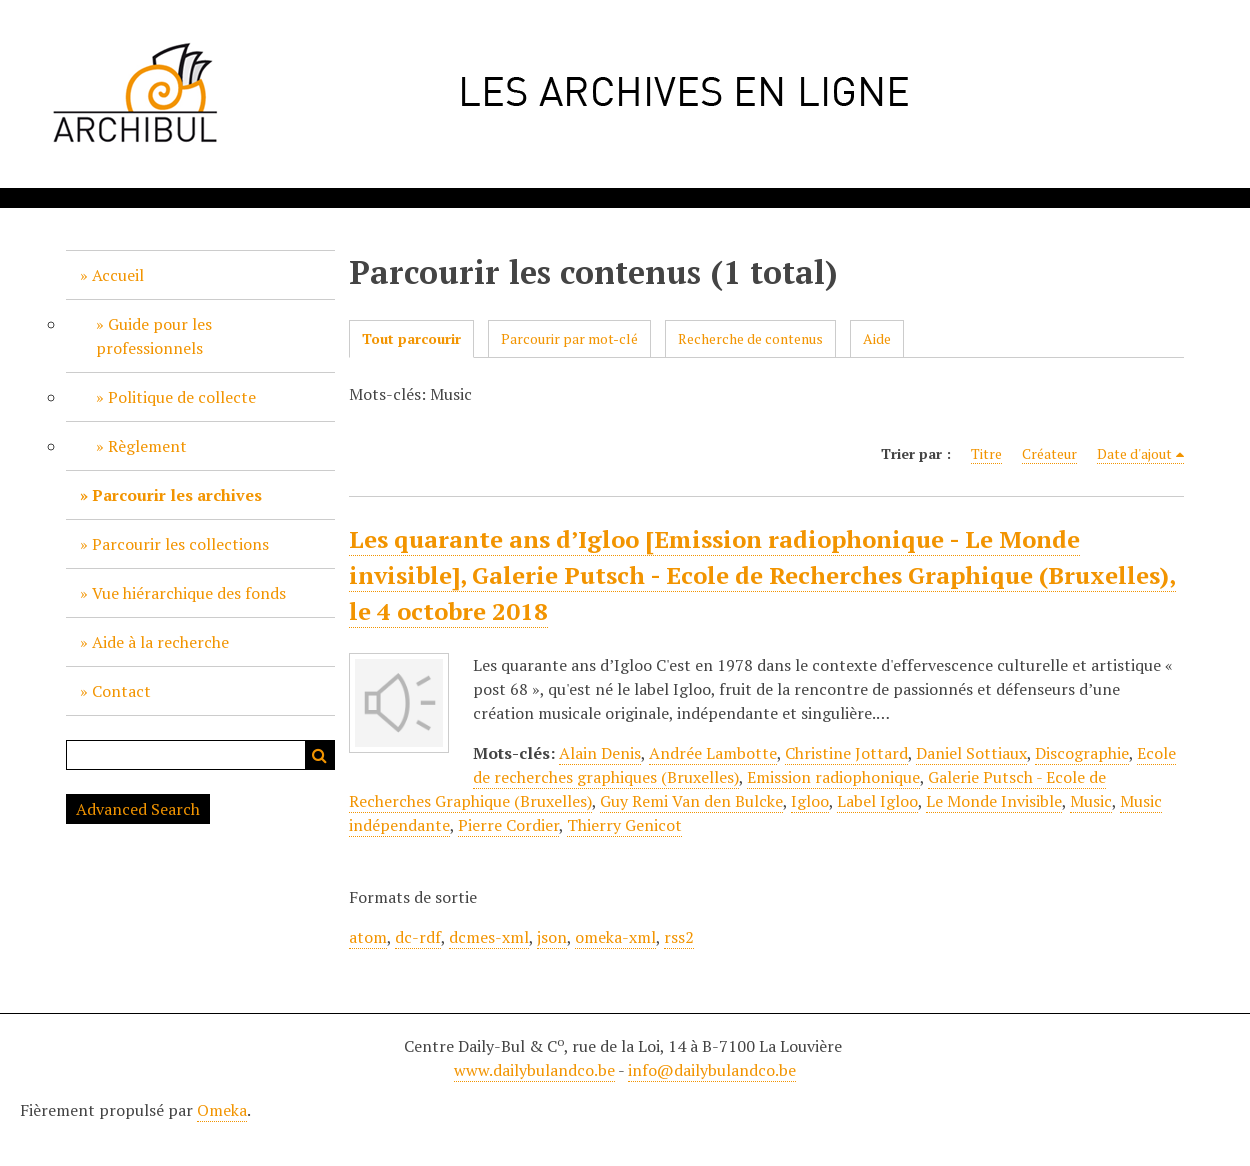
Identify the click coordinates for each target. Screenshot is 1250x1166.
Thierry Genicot (624, 825)
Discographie (1082, 753)
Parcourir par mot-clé (569, 338)
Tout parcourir (411, 338)
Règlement (147, 446)
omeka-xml (615, 937)
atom (368, 937)
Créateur (1049, 453)
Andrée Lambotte (713, 753)
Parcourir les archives (177, 495)
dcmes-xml (489, 937)
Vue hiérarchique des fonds (189, 593)
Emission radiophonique (833, 777)
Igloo (810, 801)
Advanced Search (138, 809)
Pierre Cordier (508, 825)
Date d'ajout (1134, 453)
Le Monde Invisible (994, 801)
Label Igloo (877, 801)
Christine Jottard (846, 753)
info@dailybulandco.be (712, 1070)
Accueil (118, 275)
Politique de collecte (182, 397)
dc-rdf (418, 937)
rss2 (679, 937)
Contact (121, 691)
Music (1091, 801)
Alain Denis (600, 753)
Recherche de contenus (750, 338)
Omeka (222, 1110)
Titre (986, 453)
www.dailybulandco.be (534, 1070)
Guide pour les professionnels (154, 336)
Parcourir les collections (180, 544)
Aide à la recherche (160, 642)
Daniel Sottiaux (971, 753)
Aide (877, 338)
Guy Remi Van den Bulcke (691, 801)
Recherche (320, 755)
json (552, 937)
